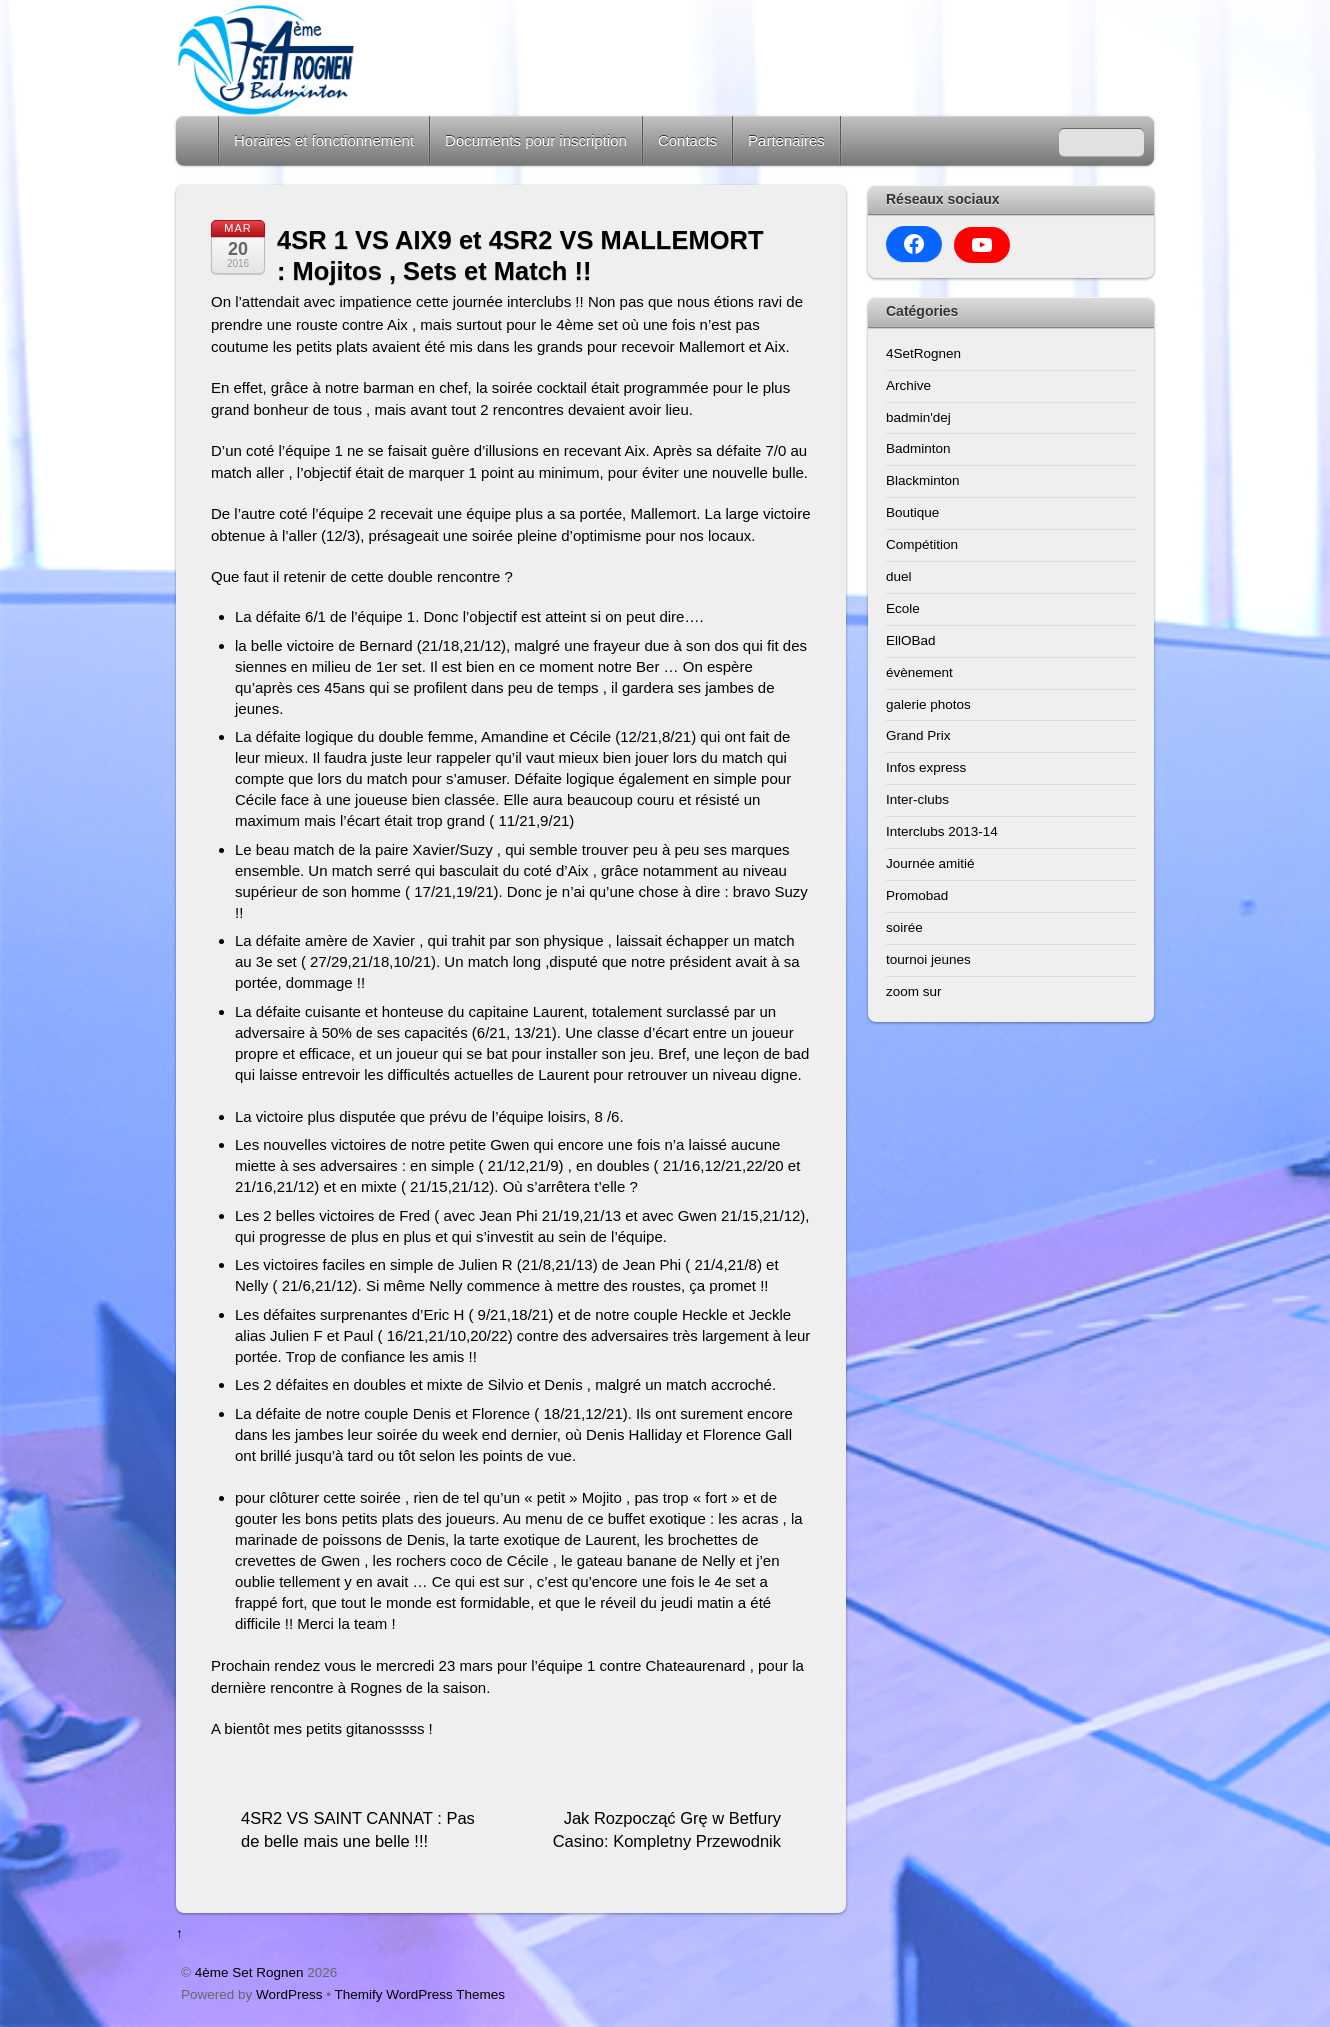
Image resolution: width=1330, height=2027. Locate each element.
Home (199, 140)
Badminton (918, 448)
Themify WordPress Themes (420, 1994)
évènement (919, 672)
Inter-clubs (917, 799)
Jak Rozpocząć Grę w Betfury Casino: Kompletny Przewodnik (667, 1829)
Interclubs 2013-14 (942, 831)
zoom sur (914, 991)
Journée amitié (930, 863)
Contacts (687, 140)
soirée (904, 927)
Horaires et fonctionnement (324, 140)
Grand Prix (918, 735)
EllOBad (911, 640)
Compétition (922, 544)
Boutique (912, 512)
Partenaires (786, 140)
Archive (908, 385)
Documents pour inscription (536, 140)
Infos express (926, 767)
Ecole (903, 608)
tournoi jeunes (928, 959)
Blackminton (923, 480)
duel (899, 576)
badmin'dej (918, 417)
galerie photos (928, 704)
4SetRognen (923, 353)
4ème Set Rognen (249, 1972)
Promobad (917, 895)
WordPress (289, 1994)
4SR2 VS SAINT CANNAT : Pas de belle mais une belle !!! (358, 1829)
